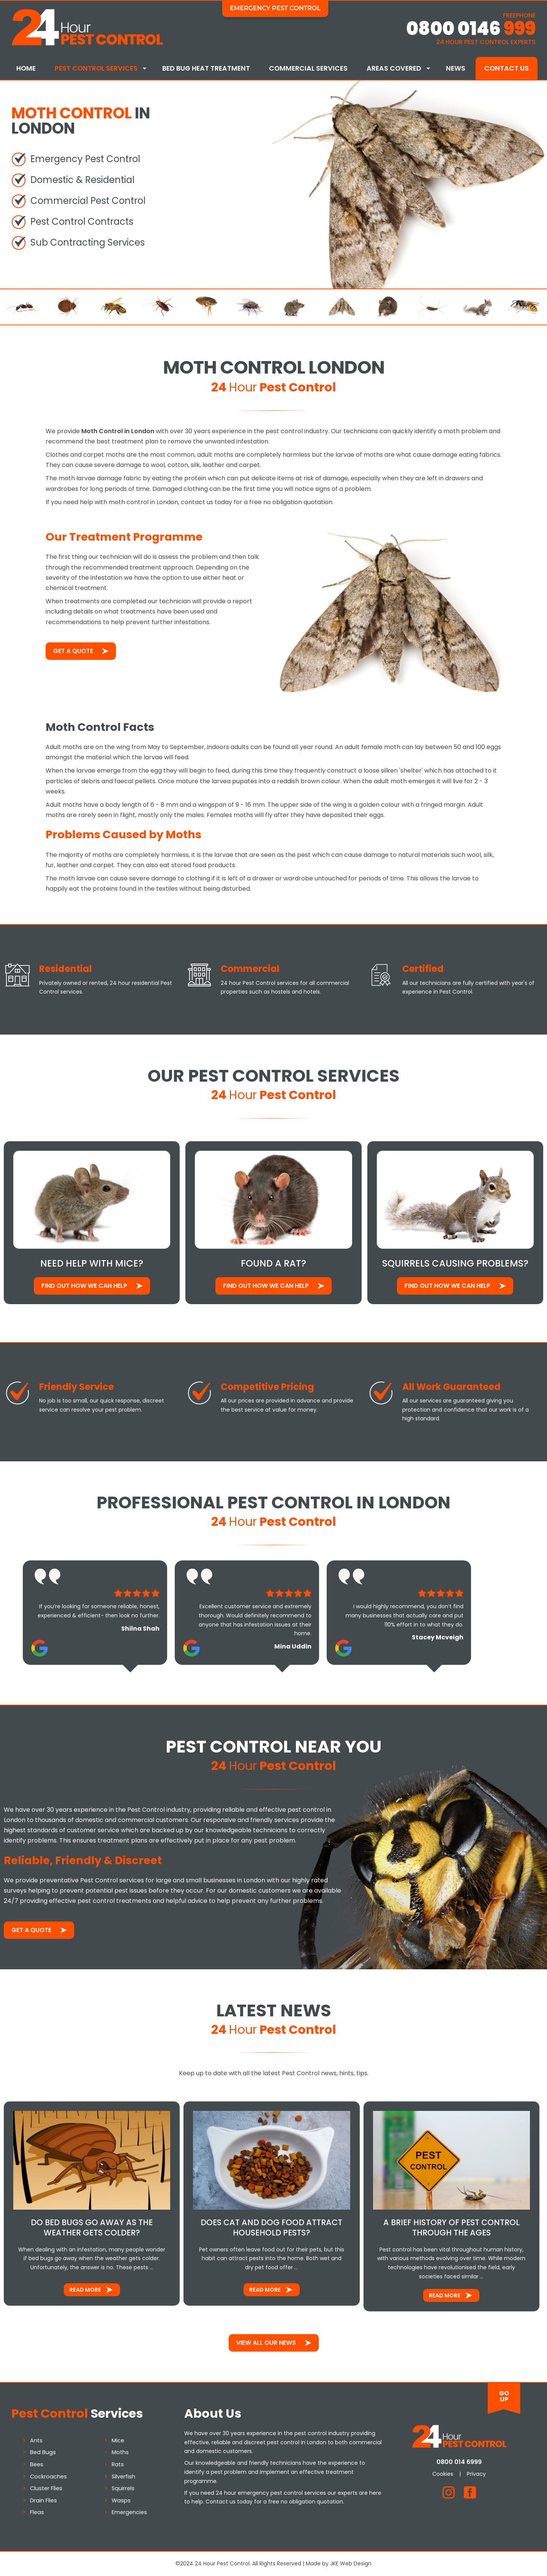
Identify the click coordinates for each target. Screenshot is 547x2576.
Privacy (476, 2474)
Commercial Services (308, 68)
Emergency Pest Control (275, 8)
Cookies (442, 2474)
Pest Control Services (96, 68)
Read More (85, 2290)
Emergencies (129, 2512)
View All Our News (266, 2342)
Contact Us (506, 68)
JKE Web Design (351, 2563)
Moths (120, 2452)
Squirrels (123, 2488)
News (455, 68)
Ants (36, 2440)
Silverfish (123, 2476)
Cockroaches (48, 2476)
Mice (118, 2440)
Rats (118, 2464)
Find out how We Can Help (84, 1285)
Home (26, 68)
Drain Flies (43, 2500)
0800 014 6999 (459, 2462)
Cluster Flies (46, 2488)
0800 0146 (471, 28)
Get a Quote (73, 651)
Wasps (121, 2500)
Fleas (37, 2512)
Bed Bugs (43, 2452)
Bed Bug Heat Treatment (206, 68)
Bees (36, 2464)
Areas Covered (394, 68)
